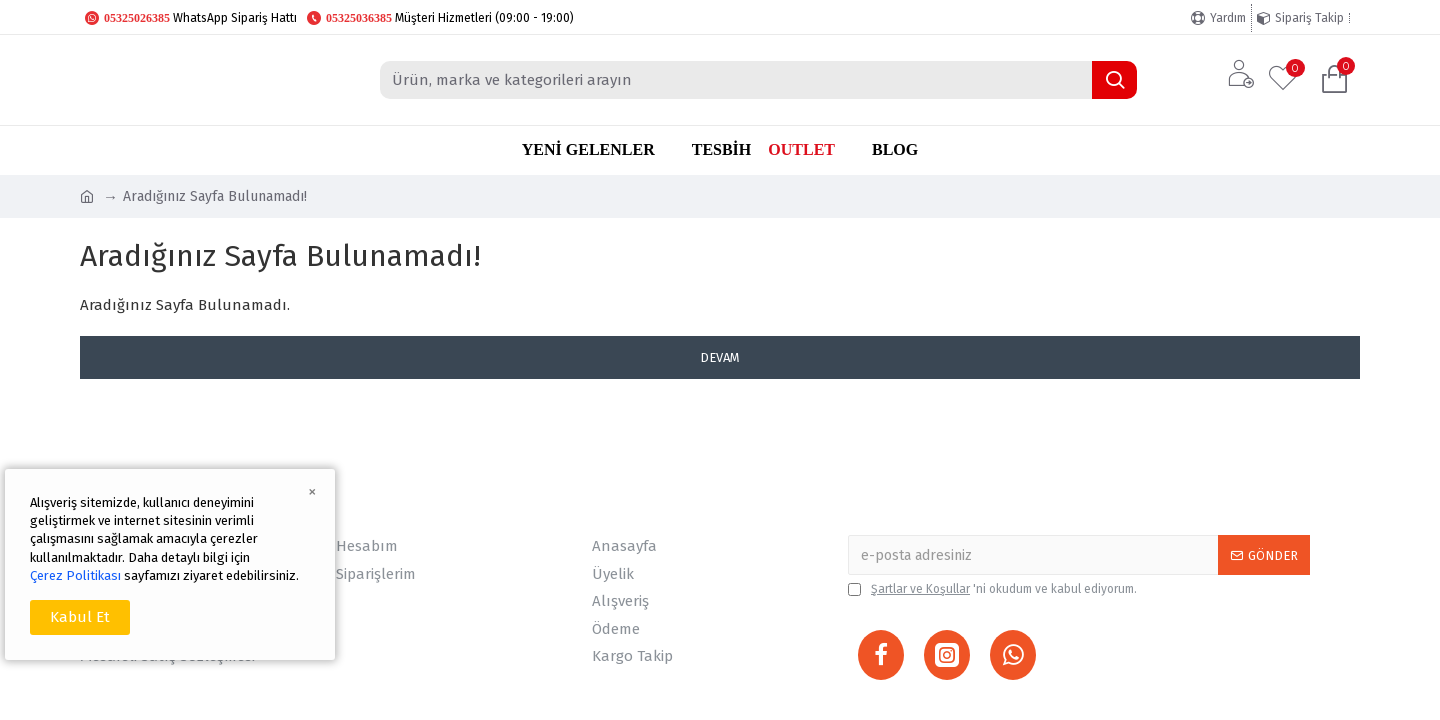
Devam (720, 357)
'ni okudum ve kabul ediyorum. (992, 589)
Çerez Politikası (75, 575)
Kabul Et (80, 617)
